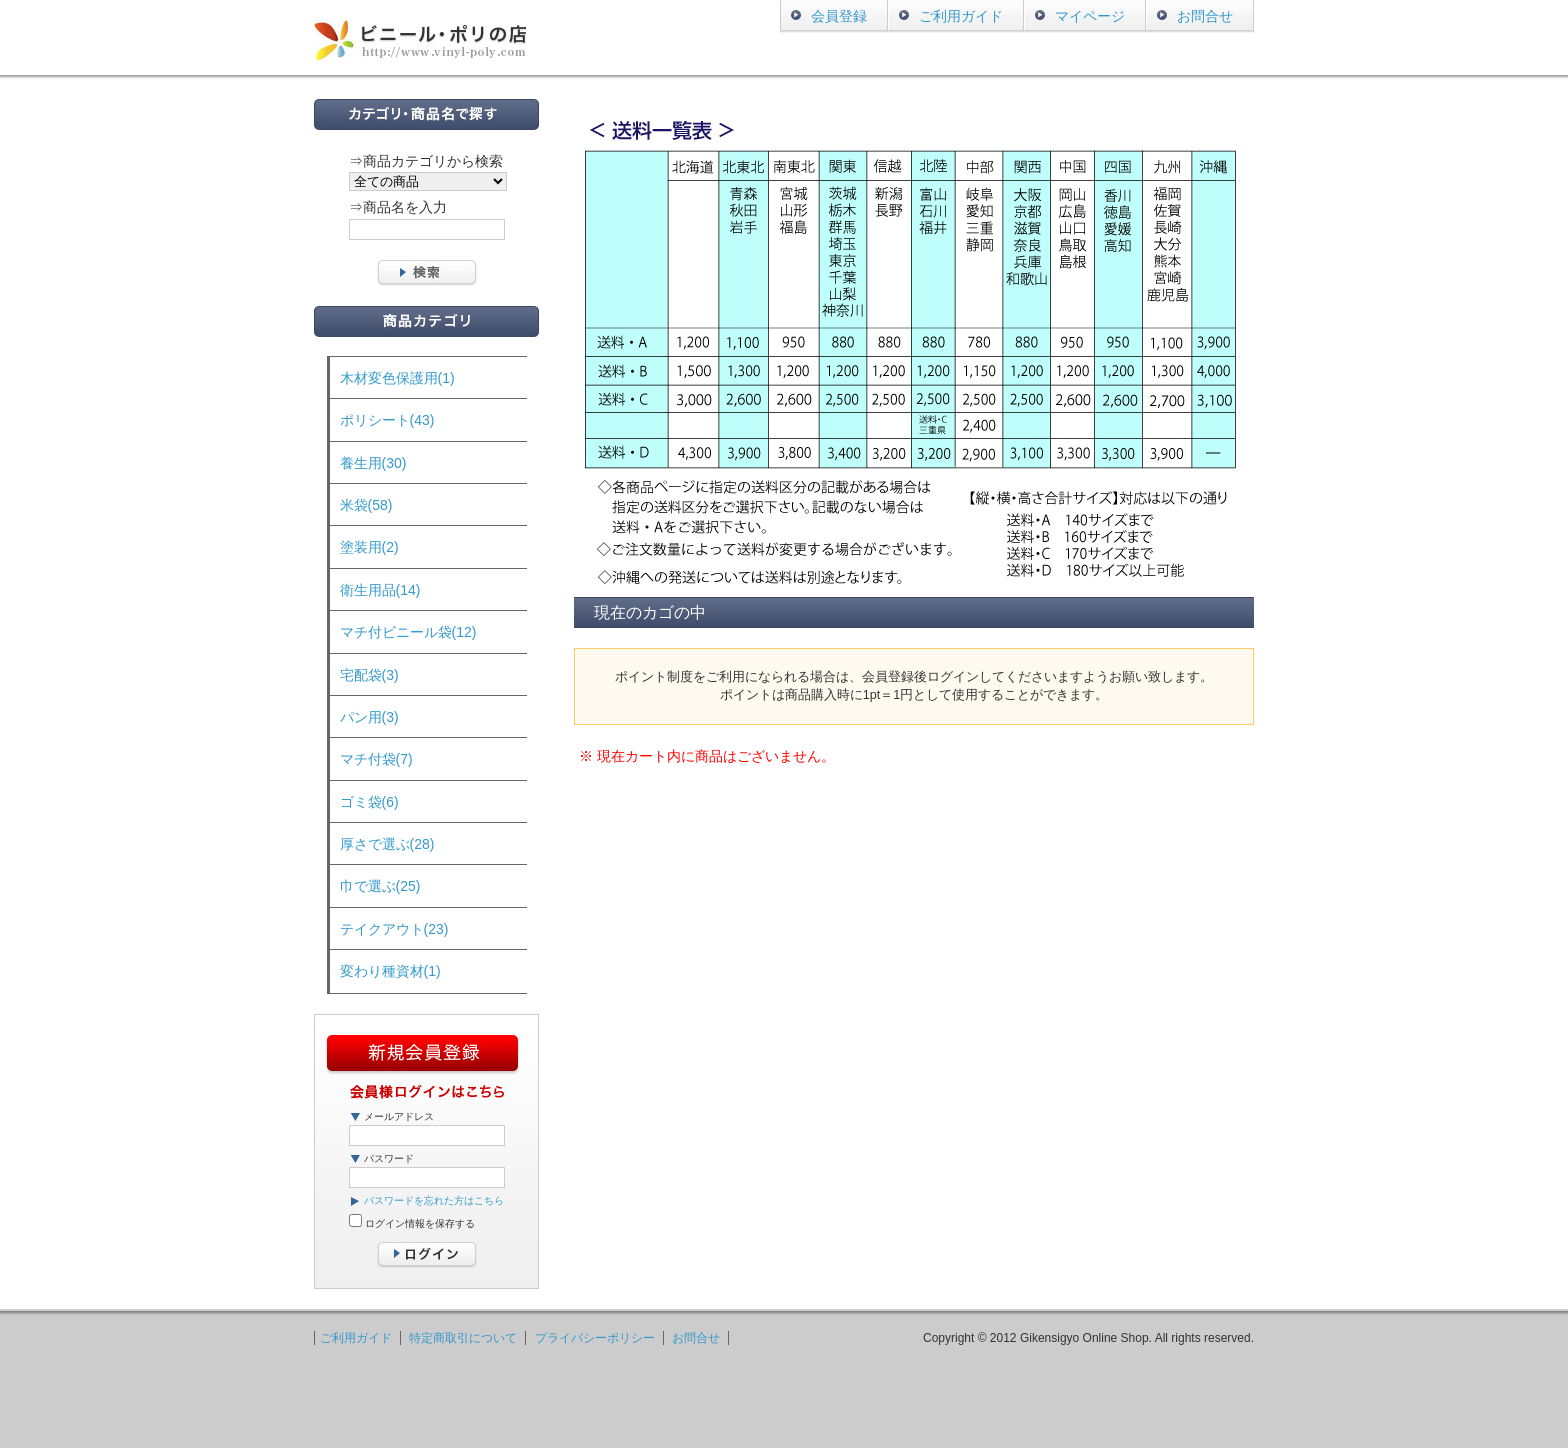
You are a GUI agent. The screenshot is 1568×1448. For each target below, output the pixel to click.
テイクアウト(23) (394, 929)
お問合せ (1205, 16)
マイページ (1090, 16)
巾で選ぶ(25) (380, 886)
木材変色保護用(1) (397, 378)
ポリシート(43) (387, 420)
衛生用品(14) (380, 590)
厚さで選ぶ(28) (387, 844)
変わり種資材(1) (390, 971)
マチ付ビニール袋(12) (408, 632)
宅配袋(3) (369, 675)
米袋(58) (366, 505)
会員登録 (839, 16)
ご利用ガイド (961, 16)
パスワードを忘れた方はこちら (434, 1200)
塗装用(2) (369, 547)
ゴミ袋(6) (369, 802)
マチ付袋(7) (376, 759)
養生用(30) (373, 463)
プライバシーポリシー (595, 1338)
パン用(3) (369, 717)
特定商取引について (463, 1338)
